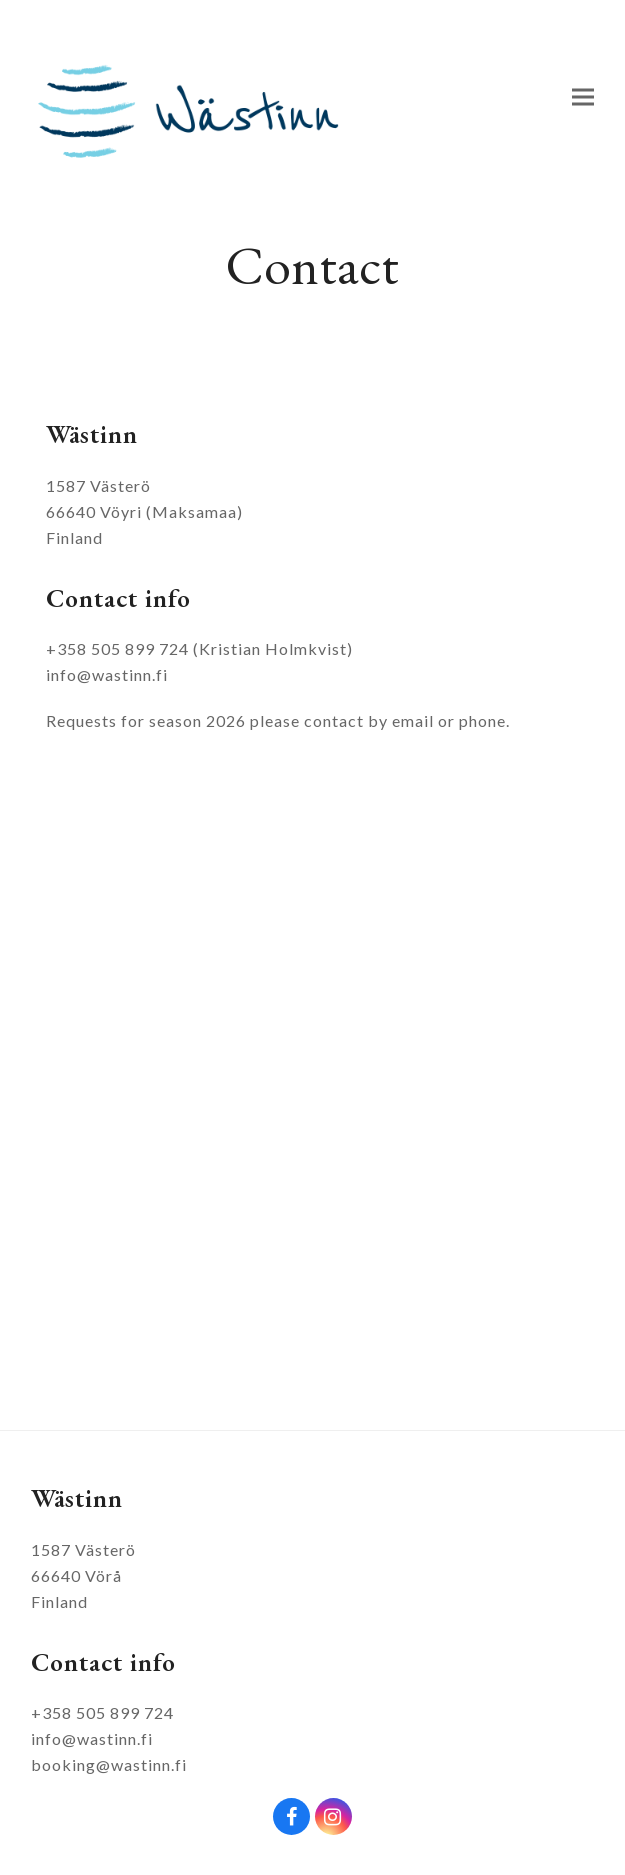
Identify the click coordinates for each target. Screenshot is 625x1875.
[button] (583, 97)
